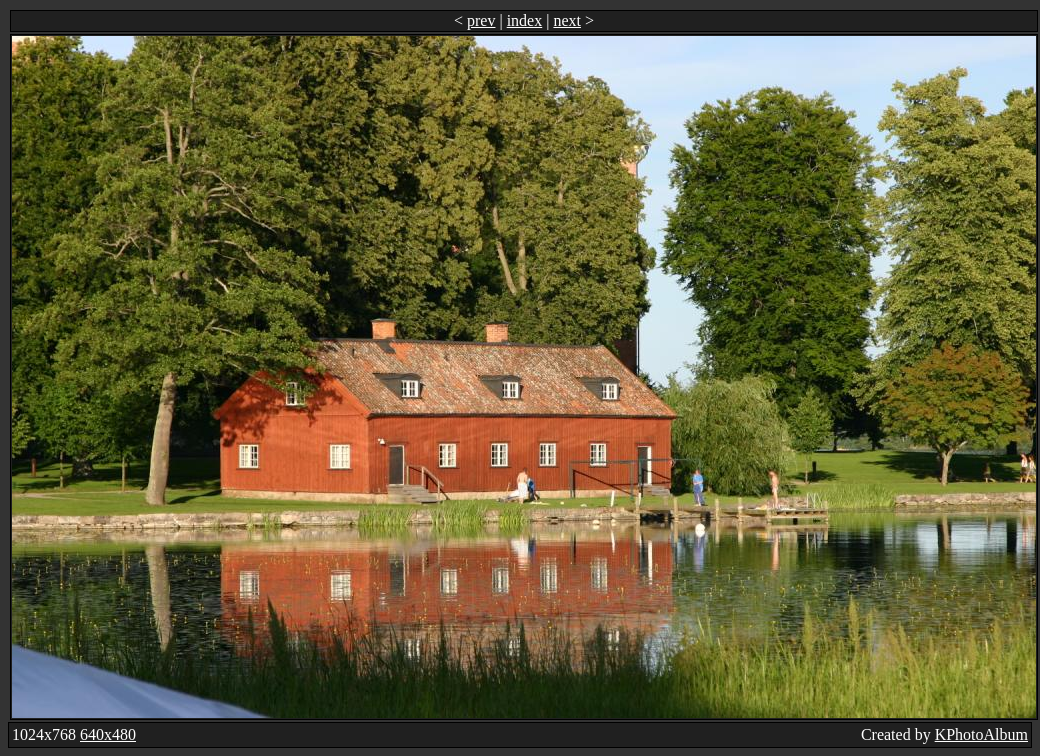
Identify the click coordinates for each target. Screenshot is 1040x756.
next (567, 20)
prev (481, 20)
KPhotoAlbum (981, 734)
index (525, 20)
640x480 (108, 734)
